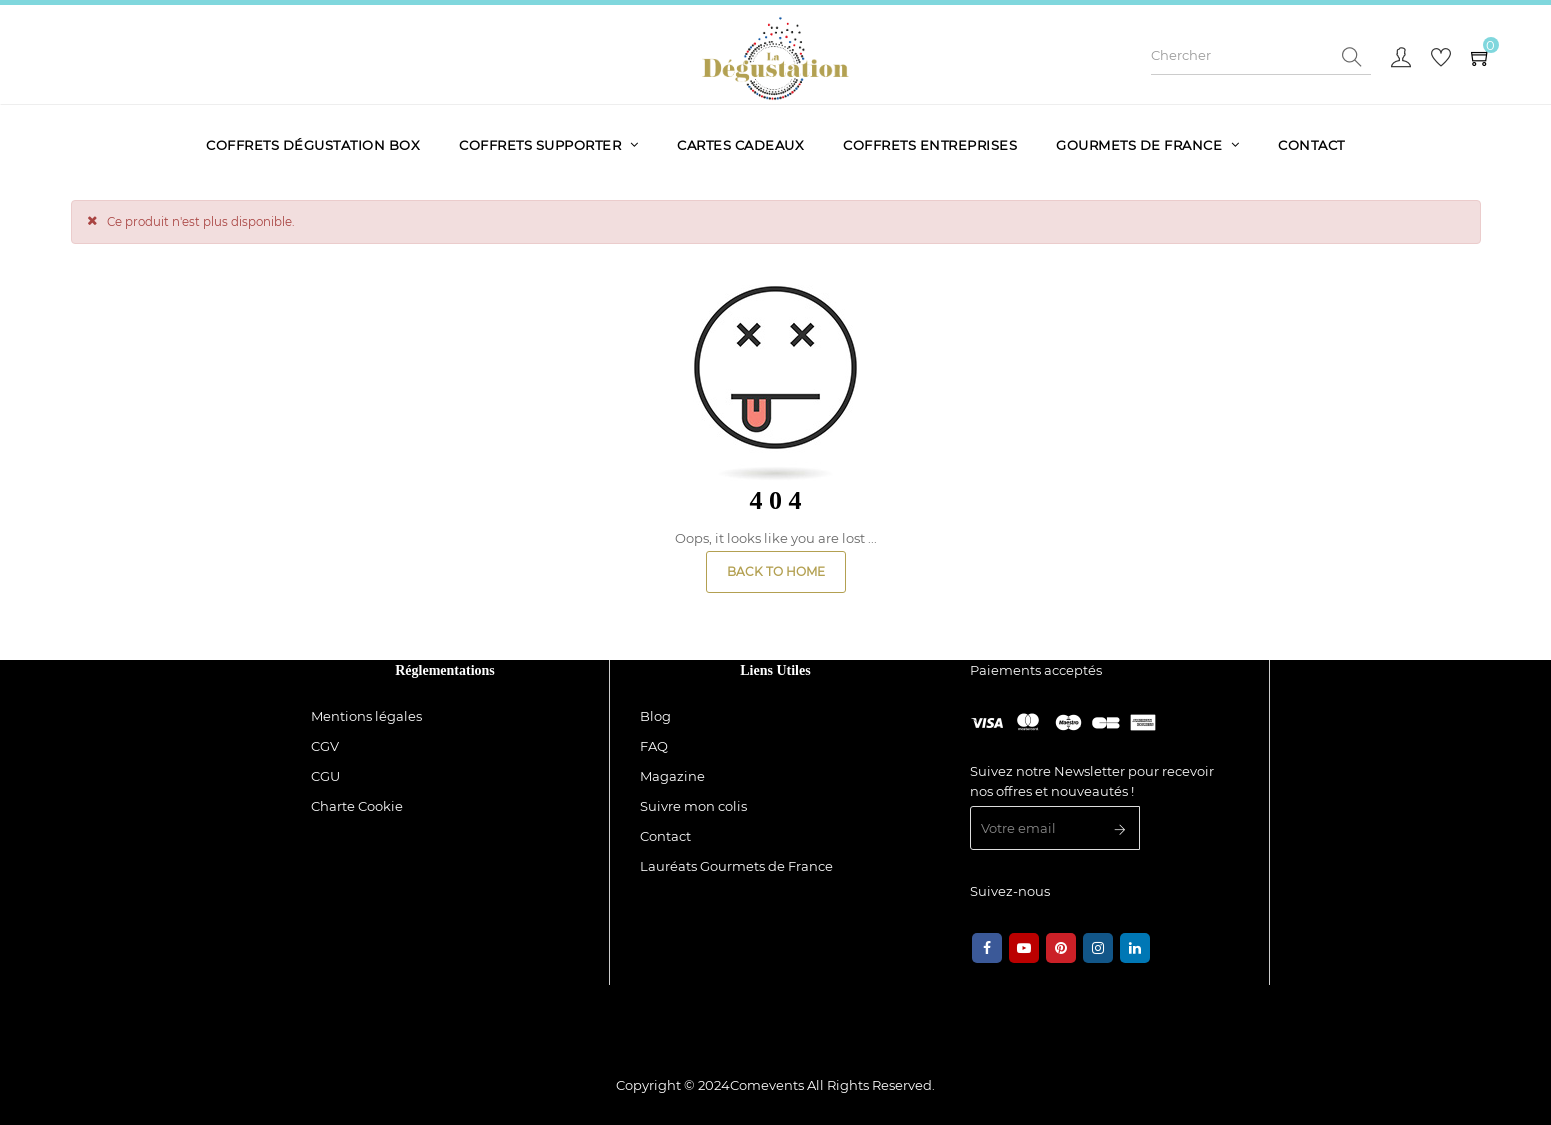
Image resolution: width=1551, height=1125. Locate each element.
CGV (325, 746)
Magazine (672, 776)
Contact (665, 836)
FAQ (654, 746)
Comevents (767, 1085)
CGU (325, 776)
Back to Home (776, 571)
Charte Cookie (357, 806)
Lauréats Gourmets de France (736, 866)
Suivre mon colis (693, 806)
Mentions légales (366, 716)
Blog (655, 716)
